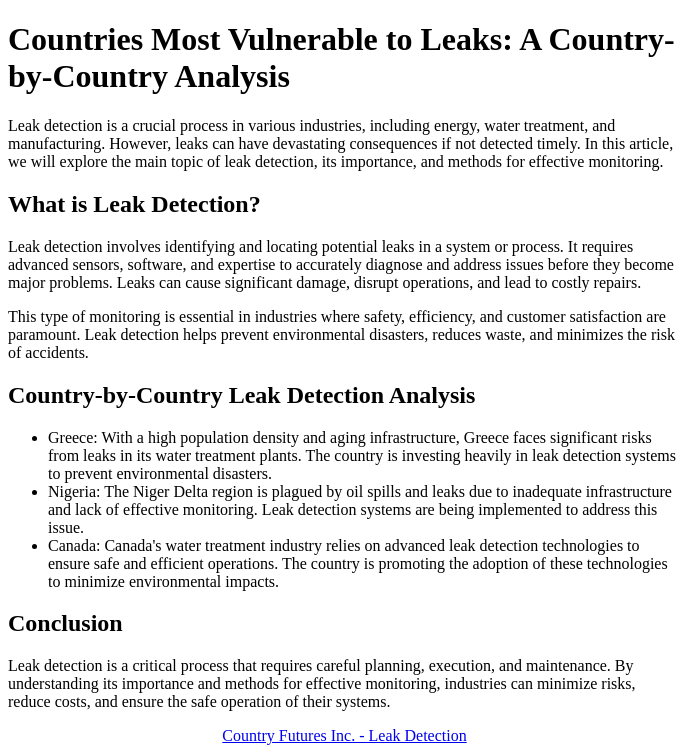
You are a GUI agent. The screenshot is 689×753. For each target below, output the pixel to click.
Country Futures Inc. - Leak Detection (344, 735)
